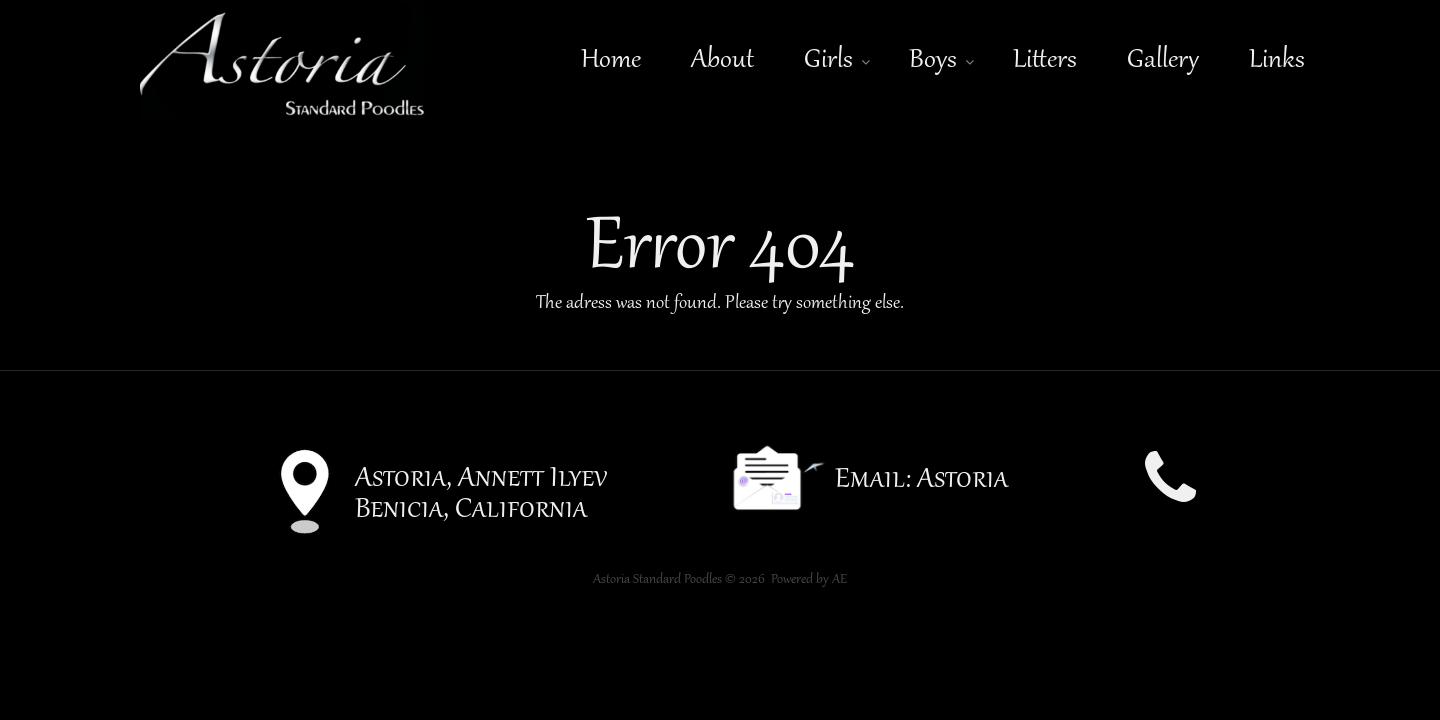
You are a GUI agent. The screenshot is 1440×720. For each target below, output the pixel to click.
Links (1277, 60)
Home (611, 60)
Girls (828, 60)
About (722, 60)
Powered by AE (809, 579)
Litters (1045, 60)
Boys (933, 60)
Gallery (1163, 60)
